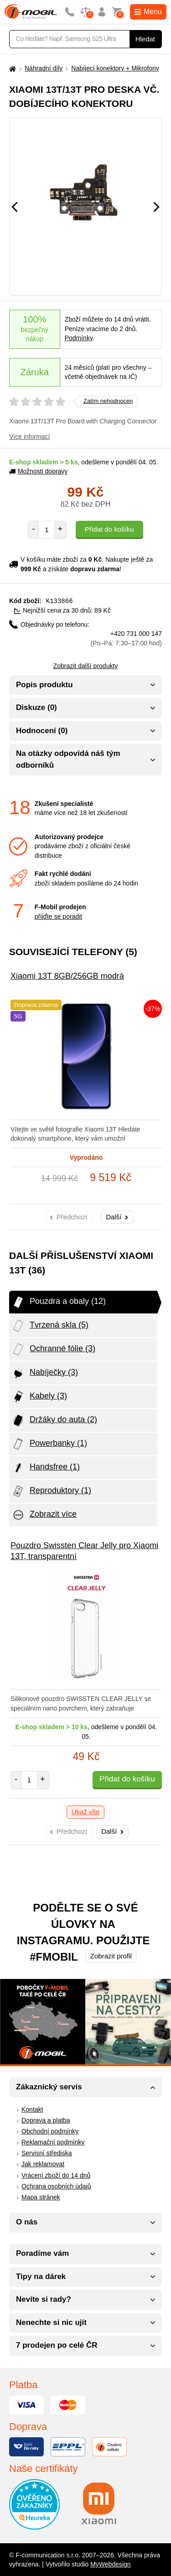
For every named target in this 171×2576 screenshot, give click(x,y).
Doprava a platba (45, 2119)
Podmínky (79, 338)
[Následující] (156, 207)
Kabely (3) (39, 1396)
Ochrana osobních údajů (56, 2185)
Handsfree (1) (45, 1467)
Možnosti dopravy (38, 471)
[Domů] (11, 68)
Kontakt (32, 2109)
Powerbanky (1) (49, 1443)
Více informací (29, 436)
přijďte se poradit (58, 916)
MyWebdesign (110, 2563)
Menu (148, 11)
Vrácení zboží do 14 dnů (55, 2175)
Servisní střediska (46, 2152)
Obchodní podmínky (49, 2130)
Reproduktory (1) (51, 1491)
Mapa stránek (40, 2196)
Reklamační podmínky (53, 2141)
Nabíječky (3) (44, 1372)
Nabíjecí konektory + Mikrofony (115, 68)
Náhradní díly (43, 68)
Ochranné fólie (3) (53, 1349)
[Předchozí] (15, 207)
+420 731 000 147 (126, 637)
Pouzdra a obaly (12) (58, 1301)
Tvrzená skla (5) (49, 1325)
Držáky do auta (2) (54, 1420)
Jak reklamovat (42, 2163)
